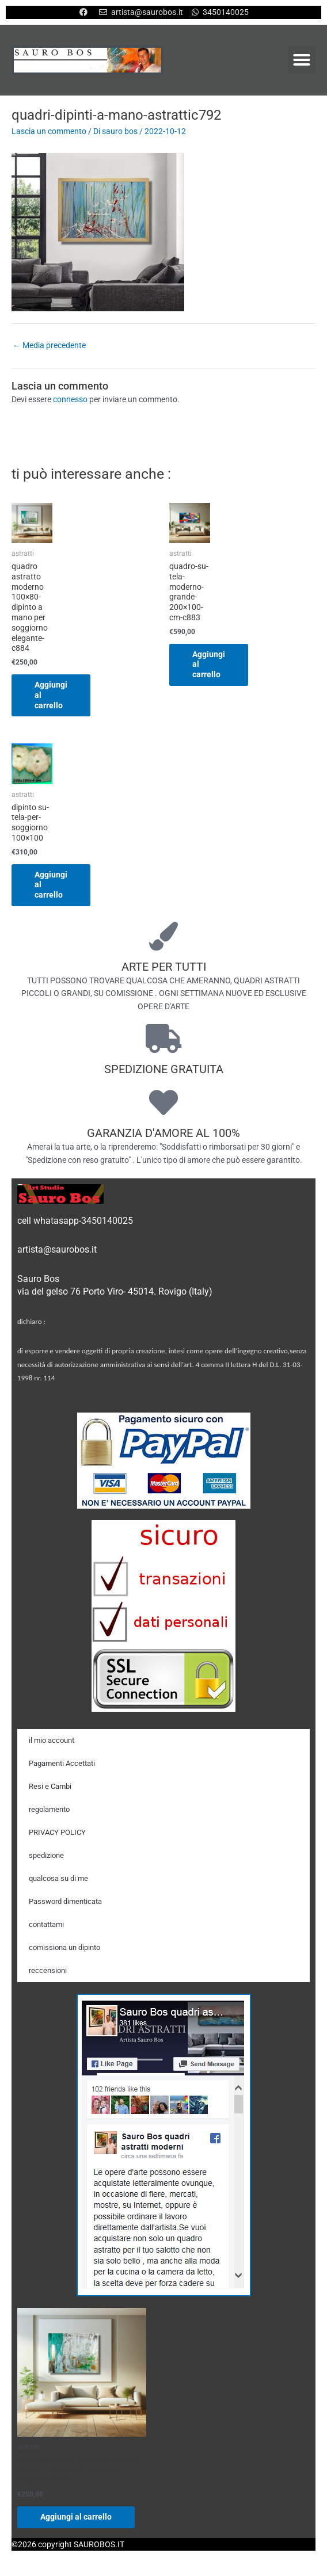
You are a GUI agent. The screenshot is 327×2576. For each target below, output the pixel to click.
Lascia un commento (49, 131)
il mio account (51, 1740)
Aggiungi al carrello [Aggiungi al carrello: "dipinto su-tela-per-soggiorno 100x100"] (51, 885)
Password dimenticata (65, 1901)
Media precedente (49, 345)
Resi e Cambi (50, 1786)
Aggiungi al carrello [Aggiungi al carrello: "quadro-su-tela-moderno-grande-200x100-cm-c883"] (208, 665)
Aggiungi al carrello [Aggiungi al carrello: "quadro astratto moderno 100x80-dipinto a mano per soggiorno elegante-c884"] (51, 695)
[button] (301, 60)
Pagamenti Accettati (62, 1763)
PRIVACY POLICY (57, 1832)
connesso (70, 399)
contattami (46, 1924)
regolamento (49, 1809)
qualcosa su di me (58, 1878)
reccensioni (48, 1970)
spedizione (46, 1855)
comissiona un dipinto (64, 1947)
